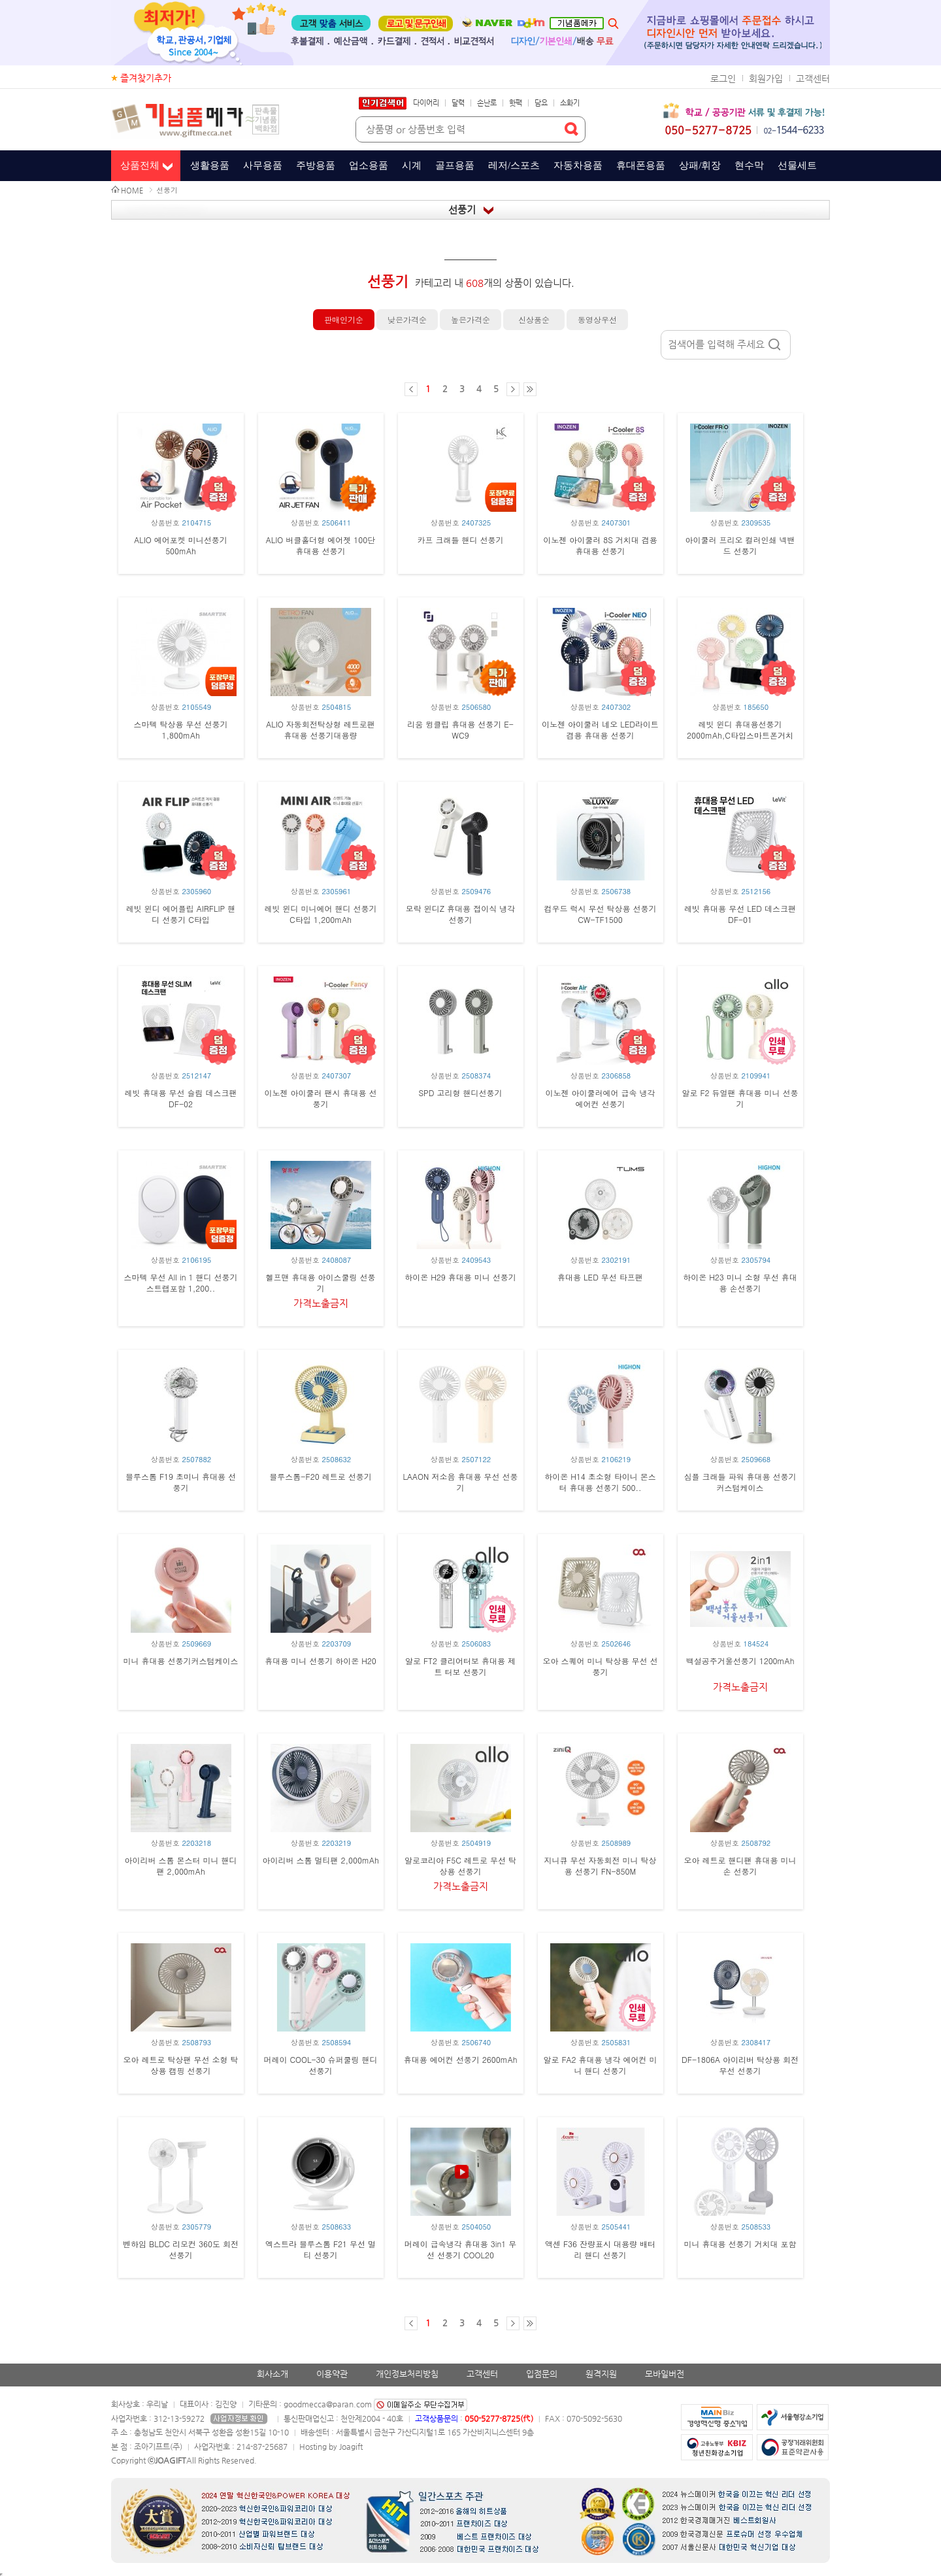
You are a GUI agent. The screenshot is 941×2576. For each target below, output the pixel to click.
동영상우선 (597, 319)
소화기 (570, 103)
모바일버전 (664, 2374)
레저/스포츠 (514, 165)
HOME (132, 190)
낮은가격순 (407, 319)
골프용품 (454, 165)
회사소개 (272, 2374)
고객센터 (813, 78)
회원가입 (766, 78)
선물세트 (797, 165)
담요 (541, 103)
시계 (411, 165)
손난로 (487, 103)
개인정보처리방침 (407, 2374)
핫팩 (515, 103)
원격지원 (601, 2374)
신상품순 (534, 319)
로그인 (723, 78)
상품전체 (139, 165)
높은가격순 (470, 319)
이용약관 (332, 2374)
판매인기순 (343, 319)
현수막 (749, 165)
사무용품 (262, 165)
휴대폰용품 (640, 165)
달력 (458, 103)
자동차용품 (578, 165)
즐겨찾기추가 (145, 78)
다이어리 (426, 103)
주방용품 (315, 165)
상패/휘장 (700, 165)
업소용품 (368, 165)
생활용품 (209, 165)
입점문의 (541, 2374)
